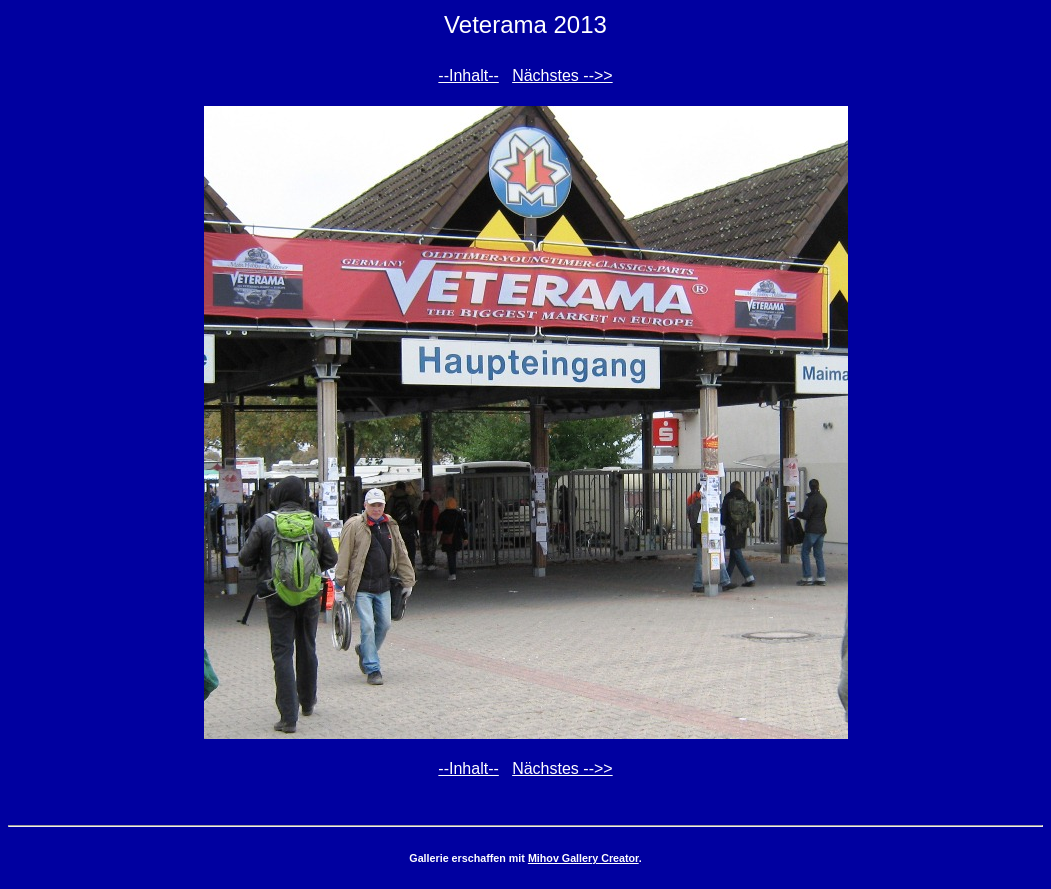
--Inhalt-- (468, 75)
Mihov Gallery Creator (583, 858)
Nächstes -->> (562, 75)
